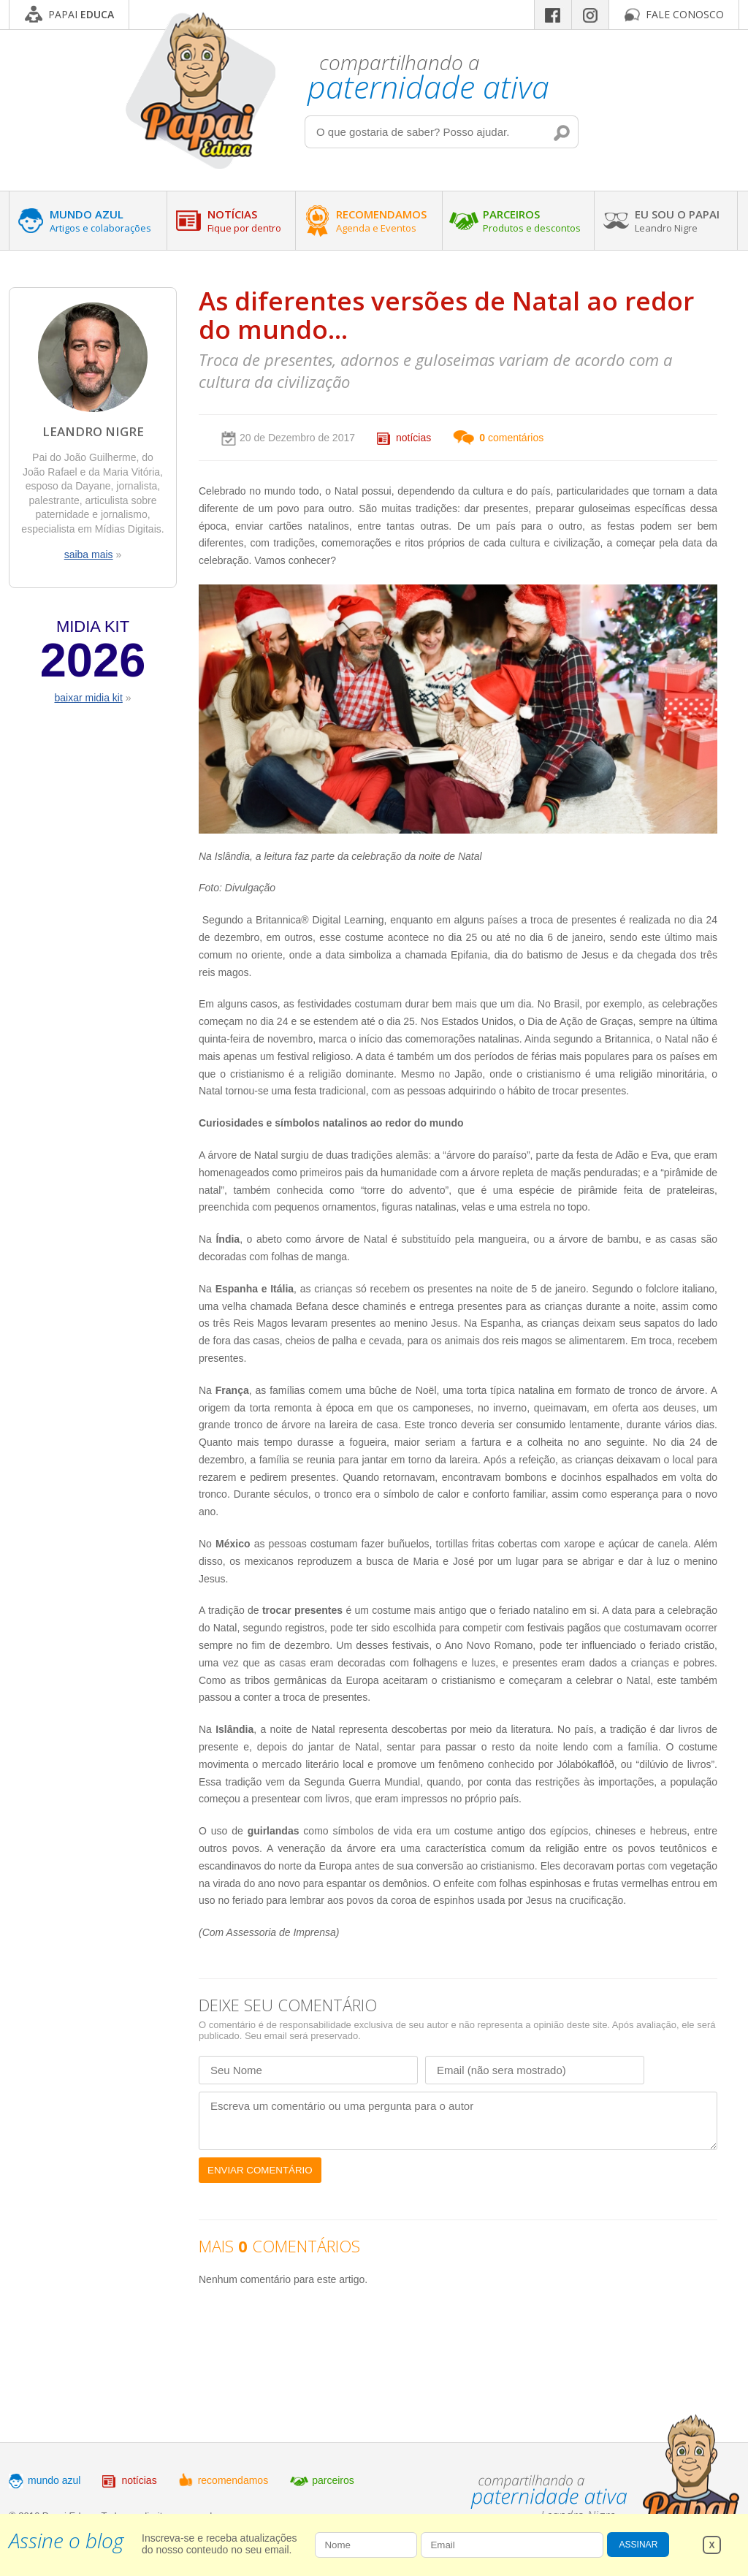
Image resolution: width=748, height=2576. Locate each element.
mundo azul (54, 2480)
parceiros (333, 2480)
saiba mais (88, 554)
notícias (413, 437)
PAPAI (81, 14)
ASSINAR (638, 2544)
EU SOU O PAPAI (677, 221)
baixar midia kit (88, 698)
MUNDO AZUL (100, 221)
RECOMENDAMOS (381, 221)
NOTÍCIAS (244, 221)
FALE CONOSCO (685, 14)
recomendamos (233, 2480)
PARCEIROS (532, 221)
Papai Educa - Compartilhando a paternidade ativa (200, 90)
